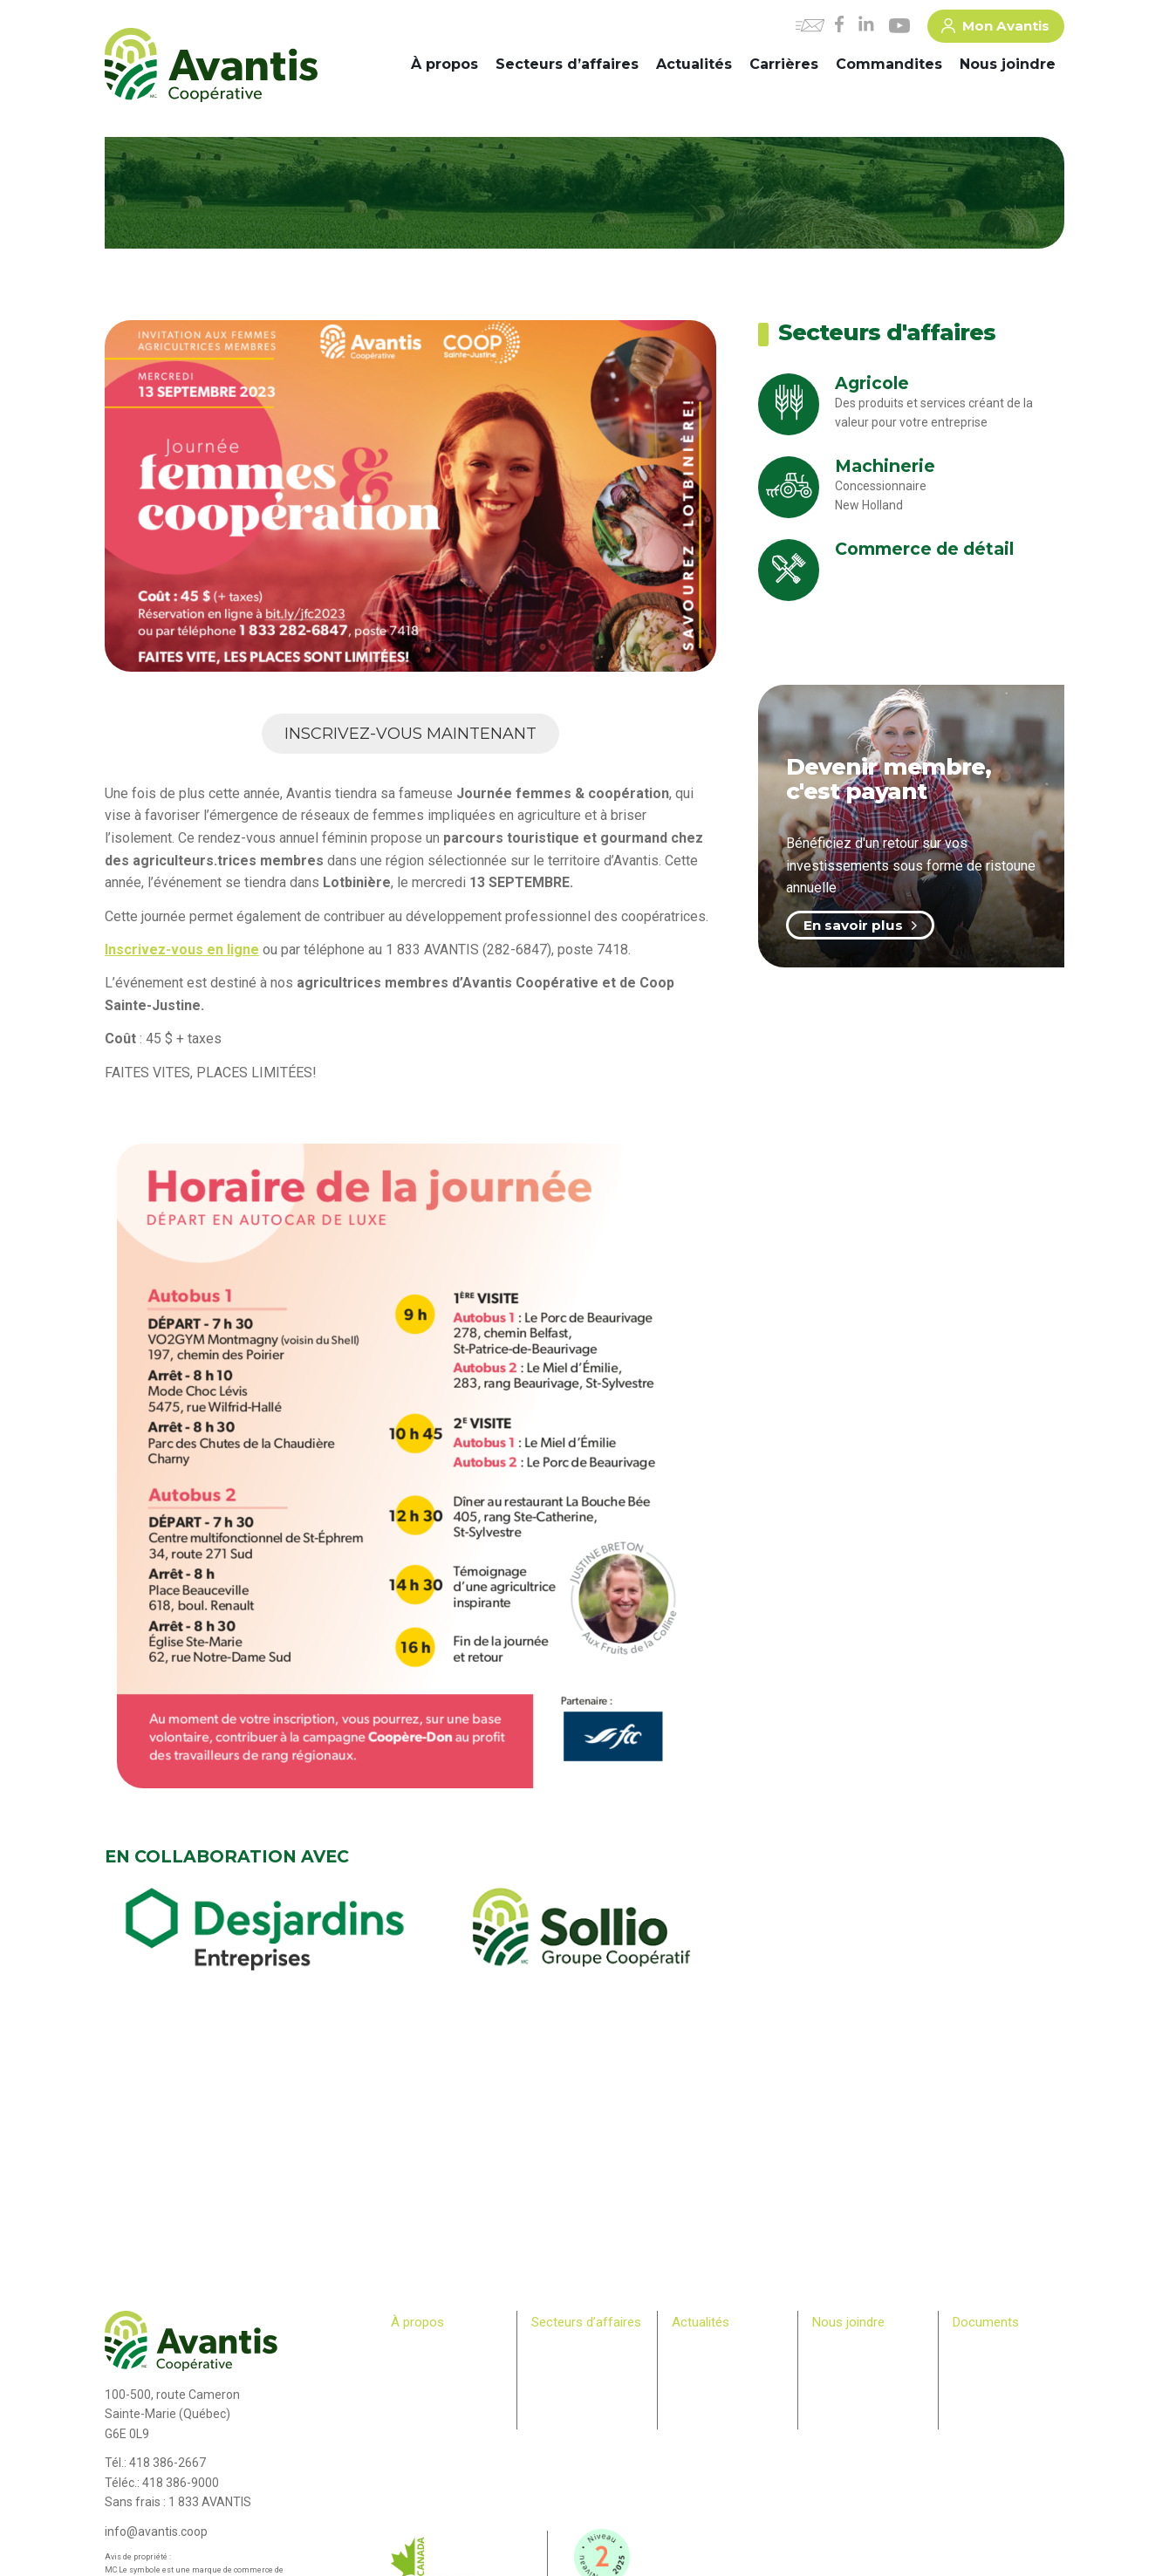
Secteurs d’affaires (567, 64)
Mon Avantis (995, 28)
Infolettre (693, 2365)
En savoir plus (860, 925)
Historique (416, 2348)
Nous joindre (1008, 64)
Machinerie (558, 2365)
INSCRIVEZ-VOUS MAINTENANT (410, 733)
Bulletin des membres (443, 2449)
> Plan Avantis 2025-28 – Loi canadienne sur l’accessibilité (1008, 2365)
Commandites (889, 64)
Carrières (783, 64)
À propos (444, 64)
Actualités (694, 64)
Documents (986, 2322)
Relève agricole (428, 2432)
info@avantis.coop (156, 2531)
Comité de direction (438, 2365)
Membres (413, 2415)
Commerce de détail (580, 2381)
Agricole (551, 2348)
